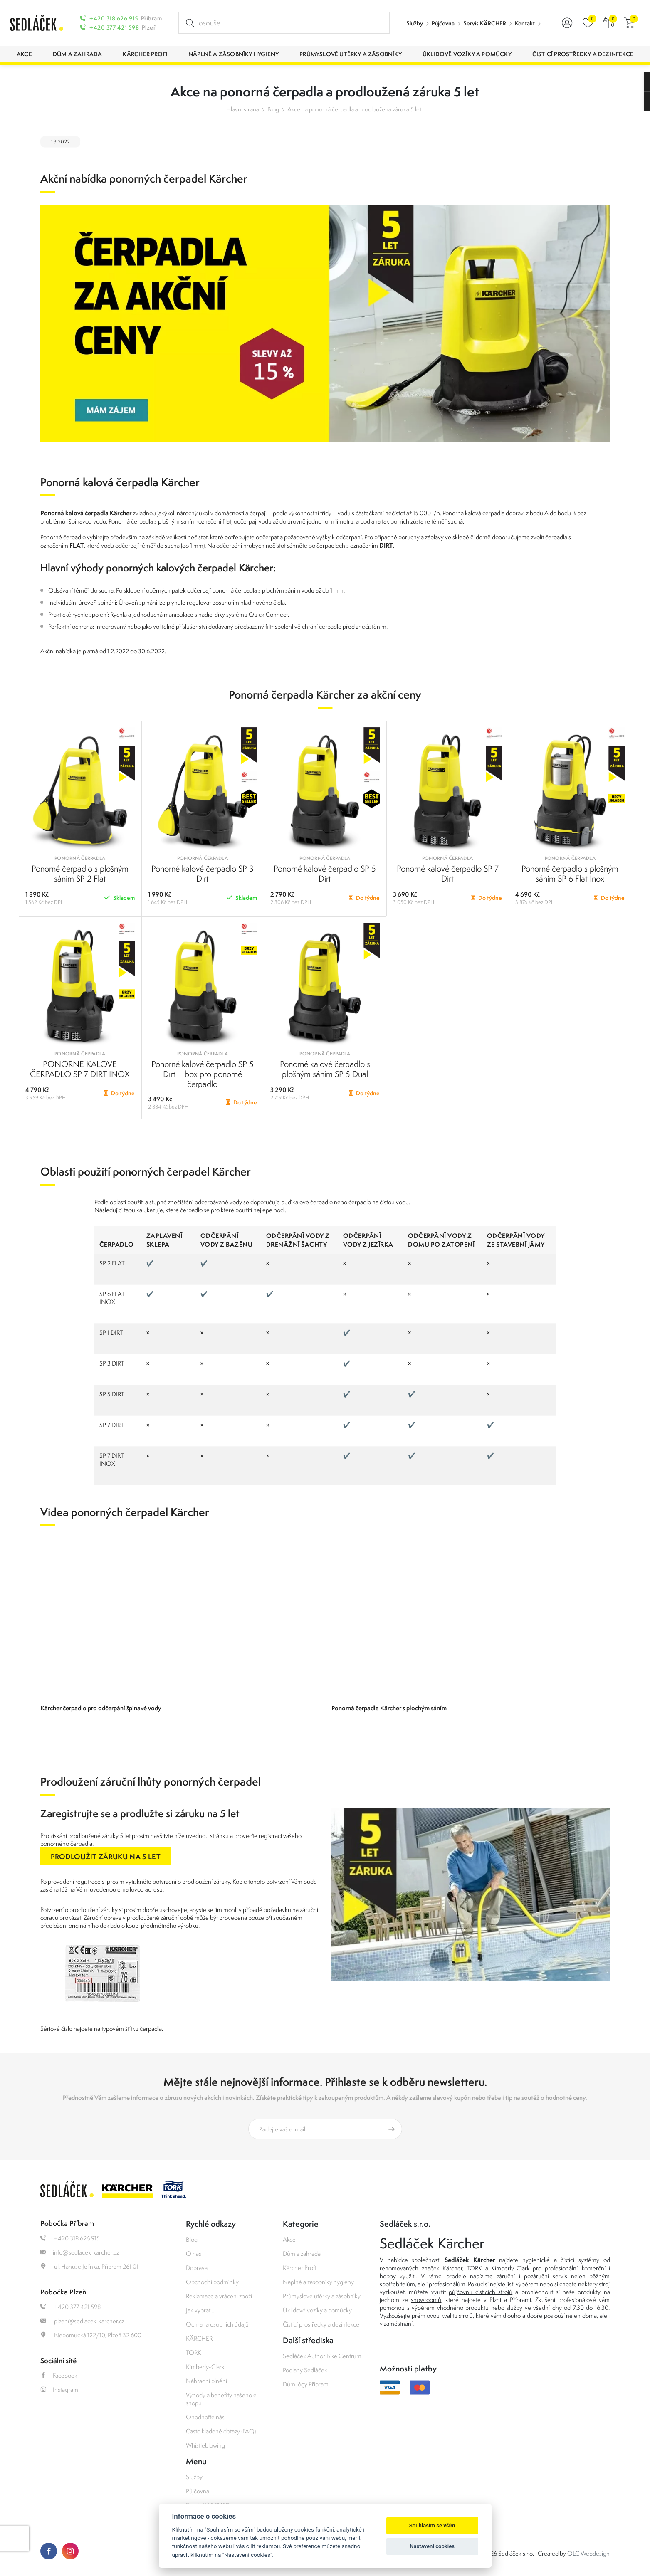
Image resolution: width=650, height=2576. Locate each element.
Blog (273, 109)
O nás (193, 2253)
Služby (414, 23)
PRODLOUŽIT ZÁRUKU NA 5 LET (106, 1856)
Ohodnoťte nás (205, 2417)
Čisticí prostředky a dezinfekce (321, 2324)
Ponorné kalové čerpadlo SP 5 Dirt (325, 873)
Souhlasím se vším (432, 2525)
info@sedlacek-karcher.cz (79, 2252)
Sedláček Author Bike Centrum (322, 2356)
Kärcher (452, 2268)
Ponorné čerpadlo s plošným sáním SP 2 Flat (80, 873)
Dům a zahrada (302, 2253)
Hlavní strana (242, 109)
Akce (289, 2239)
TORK (193, 2352)
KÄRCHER (199, 2338)
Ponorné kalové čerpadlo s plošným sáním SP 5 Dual (325, 1068)
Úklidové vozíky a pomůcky (317, 2310)
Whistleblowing (205, 2445)
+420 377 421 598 (114, 27)
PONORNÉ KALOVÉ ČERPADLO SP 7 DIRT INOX (80, 1068)
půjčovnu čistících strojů (480, 2292)
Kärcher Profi (299, 2268)
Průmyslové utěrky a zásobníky (322, 2296)
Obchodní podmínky (212, 2282)
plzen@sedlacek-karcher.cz (82, 2321)
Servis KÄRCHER (484, 23)
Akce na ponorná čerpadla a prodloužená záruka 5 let (354, 109)
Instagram (59, 2389)
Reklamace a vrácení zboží (219, 2296)
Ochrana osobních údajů (217, 2324)
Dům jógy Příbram (306, 2384)
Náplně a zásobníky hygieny (318, 2282)
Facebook (58, 2375)
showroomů (426, 2300)
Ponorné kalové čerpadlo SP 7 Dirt (448, 873)
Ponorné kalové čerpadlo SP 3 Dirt (202, 873)
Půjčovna (443, 23)
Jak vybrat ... (200, 2310)
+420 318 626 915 (113, 18)
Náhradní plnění (206, 2381)
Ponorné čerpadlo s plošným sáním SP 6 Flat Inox (569, 873)
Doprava (197, 2268)
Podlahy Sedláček (305, 2370)
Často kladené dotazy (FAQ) (221, 2431)
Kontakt (525, 23)
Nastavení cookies (432, 2546)
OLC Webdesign (588, 2553)
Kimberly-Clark (205, 2367)
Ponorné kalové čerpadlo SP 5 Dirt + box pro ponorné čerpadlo (202, 1073)
